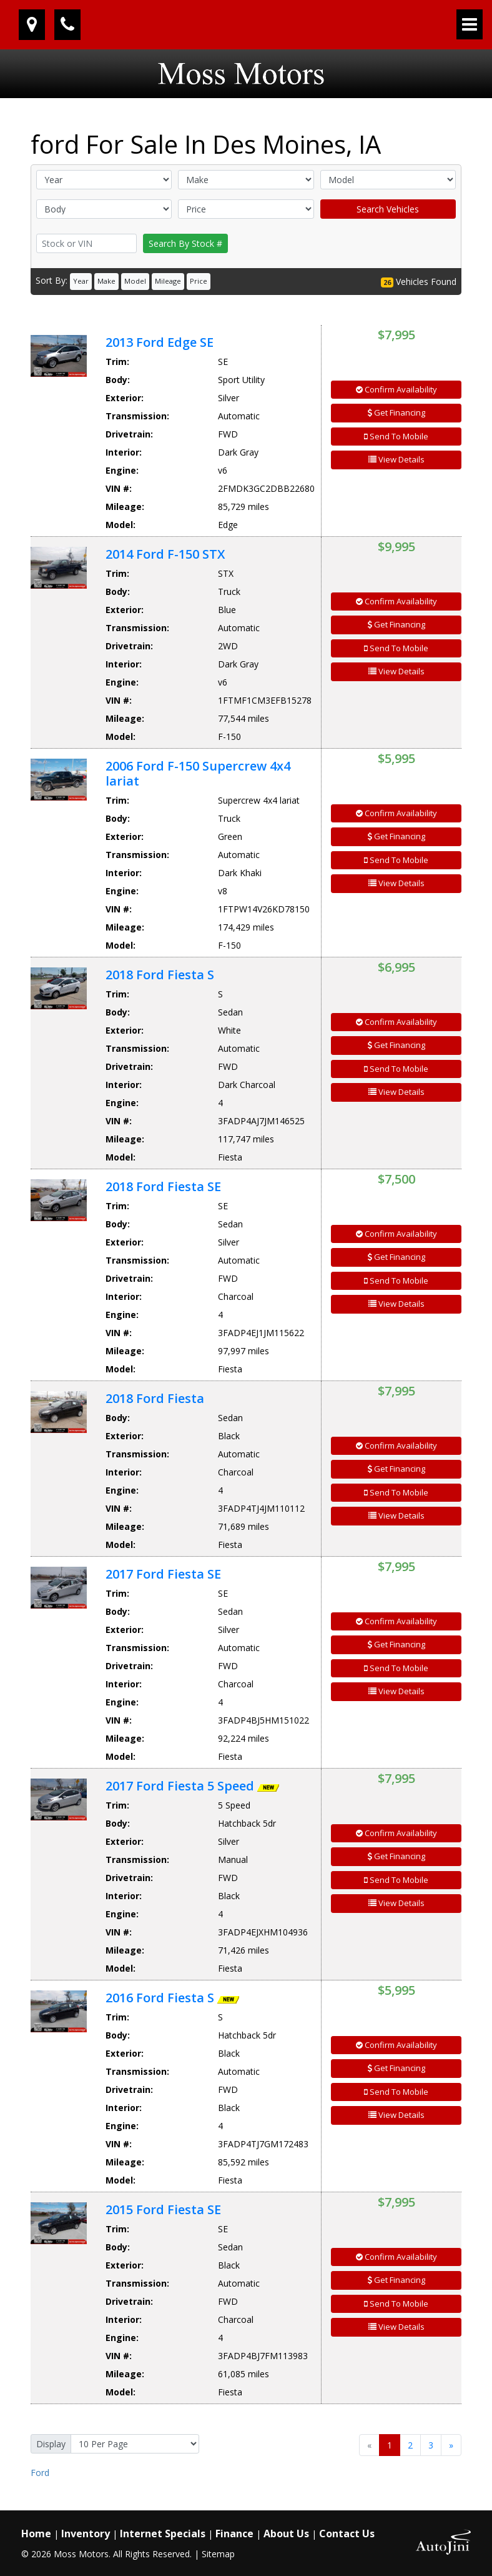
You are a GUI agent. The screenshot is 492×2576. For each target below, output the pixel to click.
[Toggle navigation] (469, 24)
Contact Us (347, 2533)
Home (36, 2533)
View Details (396, 459)
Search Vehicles (388, 209)
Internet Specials (162, 2533)
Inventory (85, 2533)
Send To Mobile (396, 436)
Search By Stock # (185, 243)
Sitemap (218, 2554)
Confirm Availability (396, 389)
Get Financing (396, 412)
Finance (234, 2533)
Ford (40, 2473)
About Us (286, 2533)
